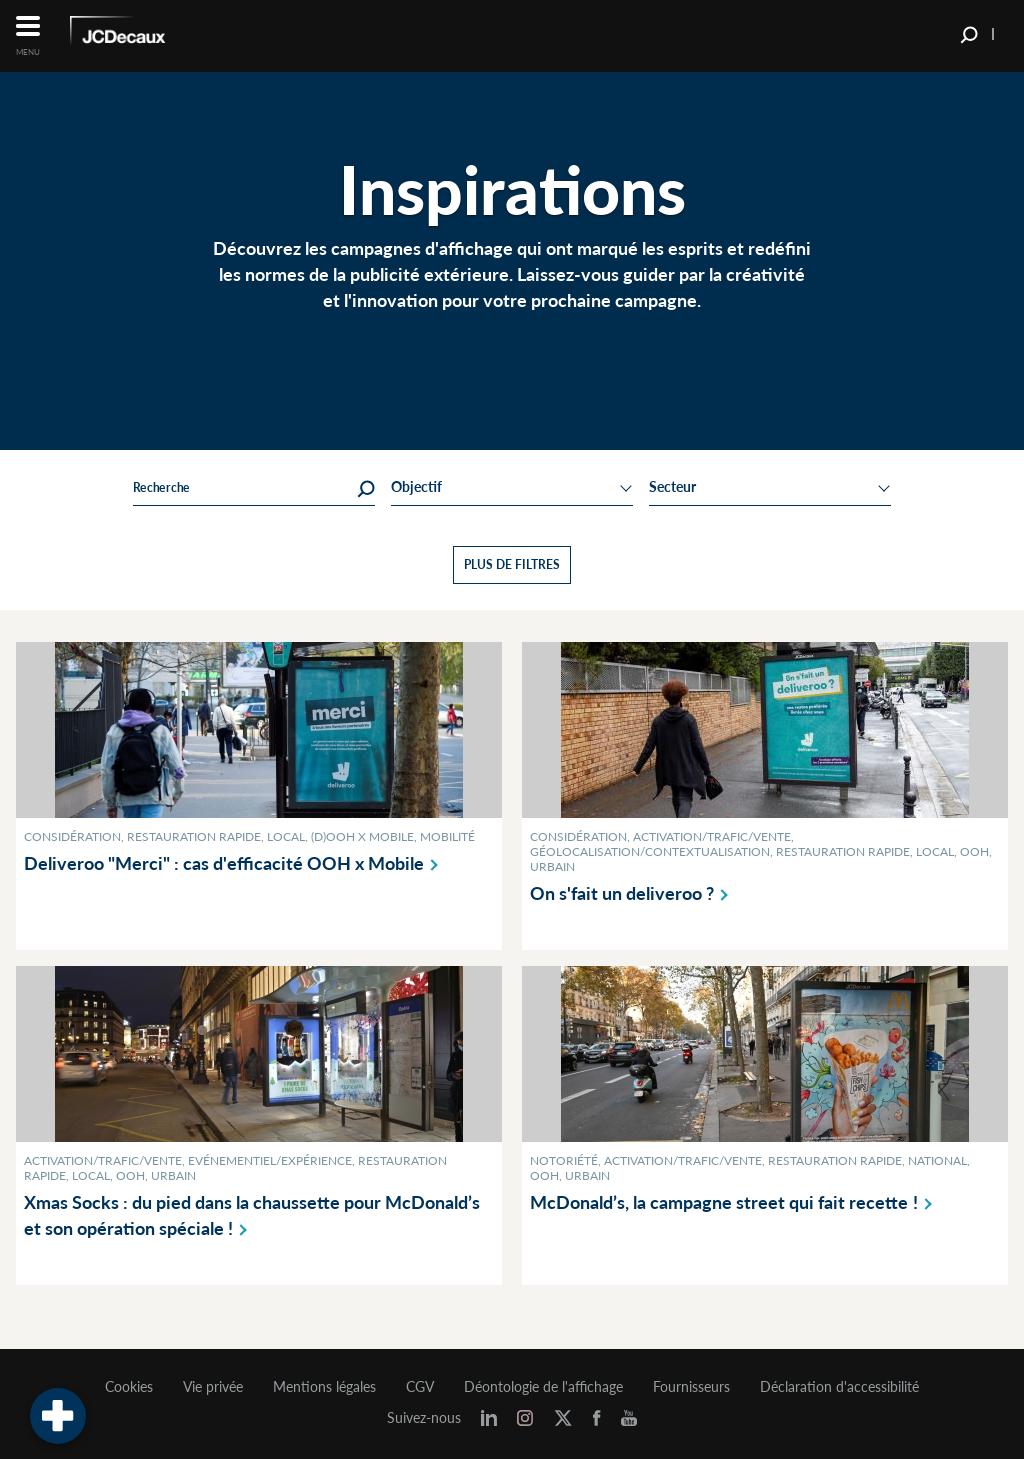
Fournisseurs (691, 1387)
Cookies (129, 1387)
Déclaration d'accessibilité (839, 1387)
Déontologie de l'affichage (543, 1387)
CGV (420, 1387)
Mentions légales (324, 1387)
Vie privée (213, 1387)
